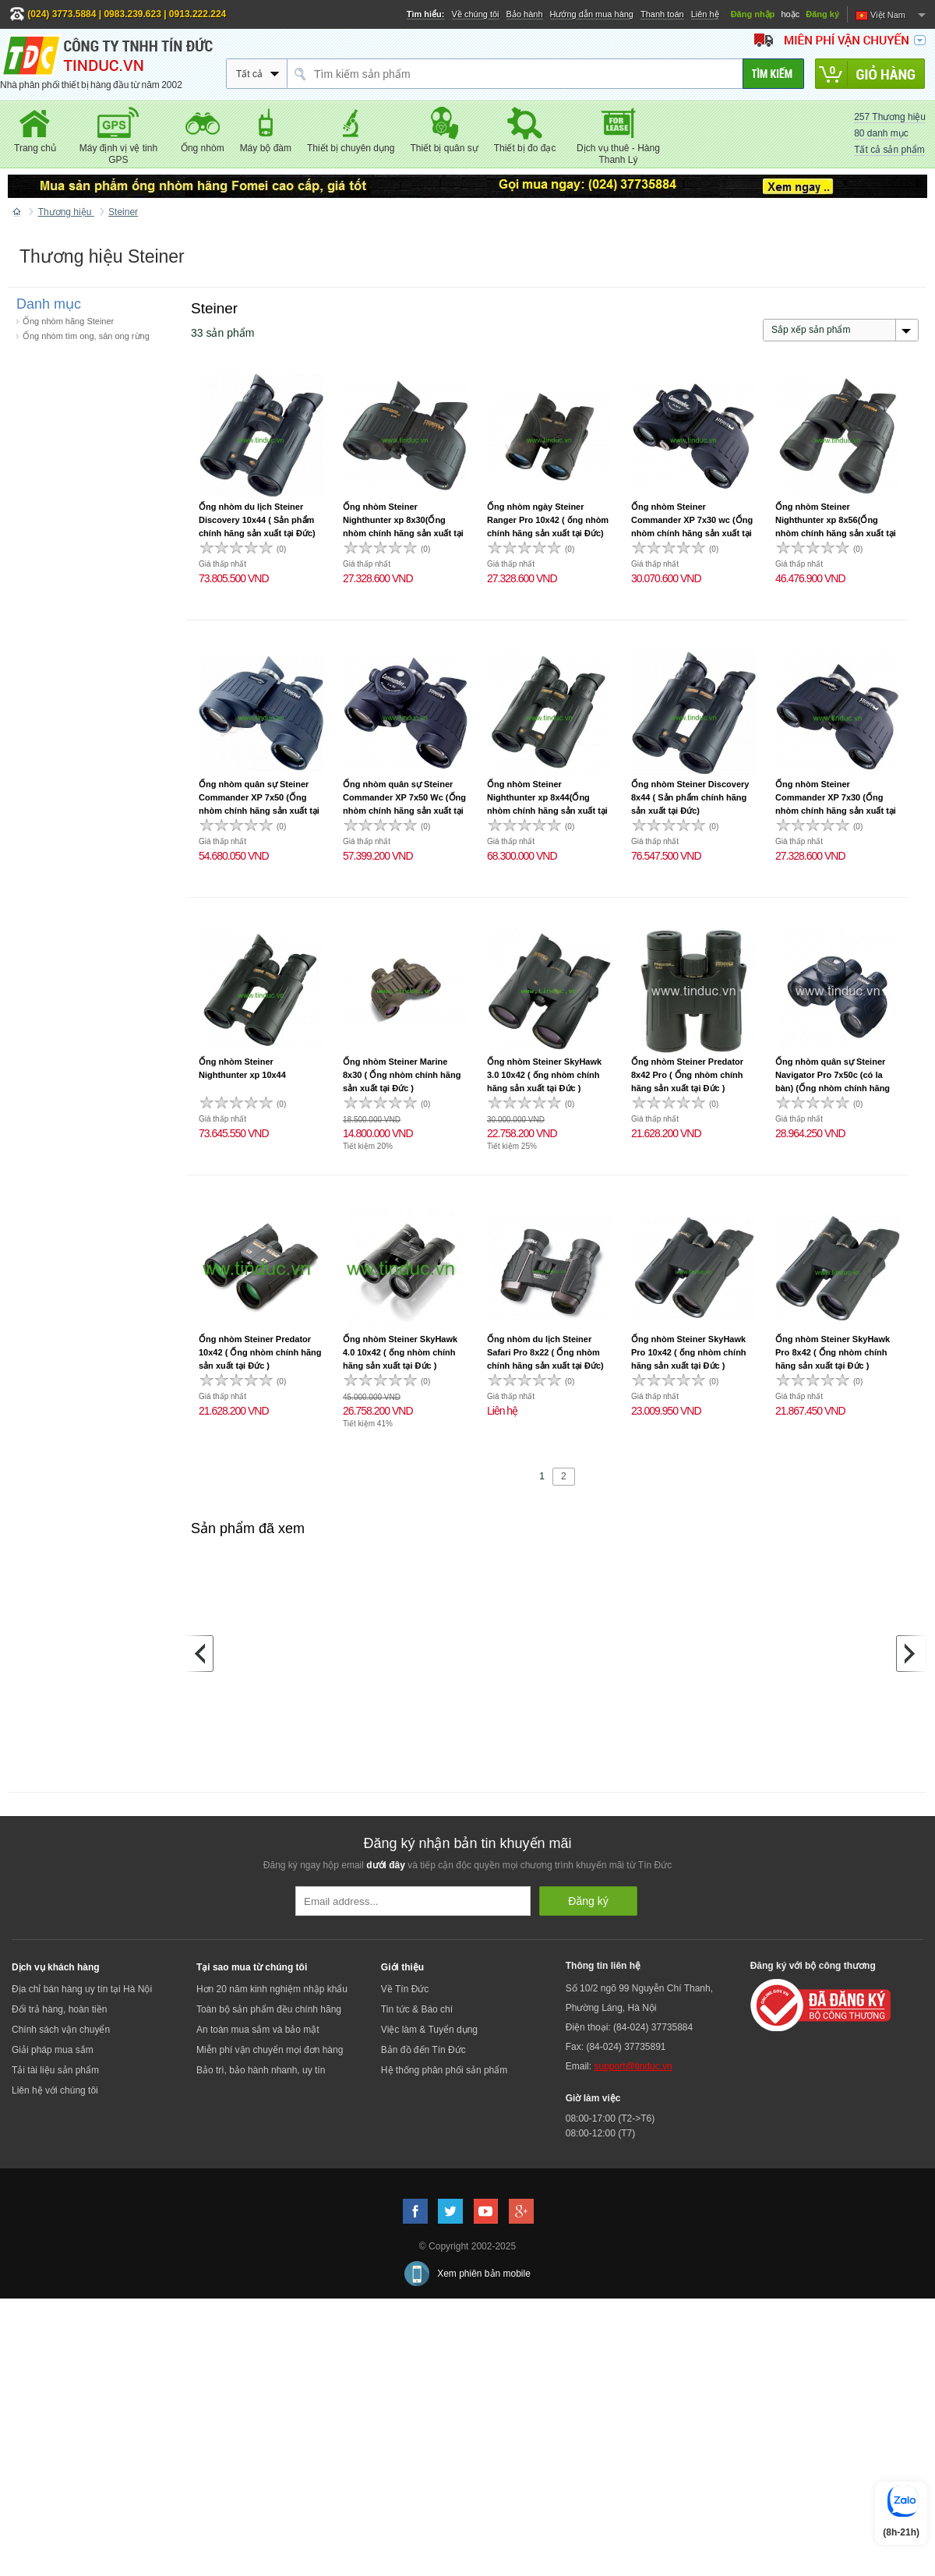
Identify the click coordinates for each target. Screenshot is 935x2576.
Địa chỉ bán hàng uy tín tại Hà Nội (82, 1989)
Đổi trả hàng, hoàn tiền (59, 2009)
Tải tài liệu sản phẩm (55, 2070)
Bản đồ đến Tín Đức (423, 2049)
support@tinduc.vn (633, 2066)
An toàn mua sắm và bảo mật (257, 2029)
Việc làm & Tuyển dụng (429, 2029)
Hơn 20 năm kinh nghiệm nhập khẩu (272, 1989)
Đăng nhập (753, 14)
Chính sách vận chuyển (61, 2029)
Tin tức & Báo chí (417, 2009)
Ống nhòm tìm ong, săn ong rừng (86, 336)
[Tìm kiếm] (773, 73)
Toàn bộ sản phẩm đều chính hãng (268, 2009)
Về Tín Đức (405, 1989)
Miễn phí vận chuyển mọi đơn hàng (269, 2049)
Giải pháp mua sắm (53, 2049)
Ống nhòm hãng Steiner (68, 321)
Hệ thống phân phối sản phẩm (444, 2070)
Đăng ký (822, 14)
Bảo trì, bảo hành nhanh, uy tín (260, 2070)
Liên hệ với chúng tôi (55, 2090)
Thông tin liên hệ (603, 1965)
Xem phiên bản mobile (484, 2273)
